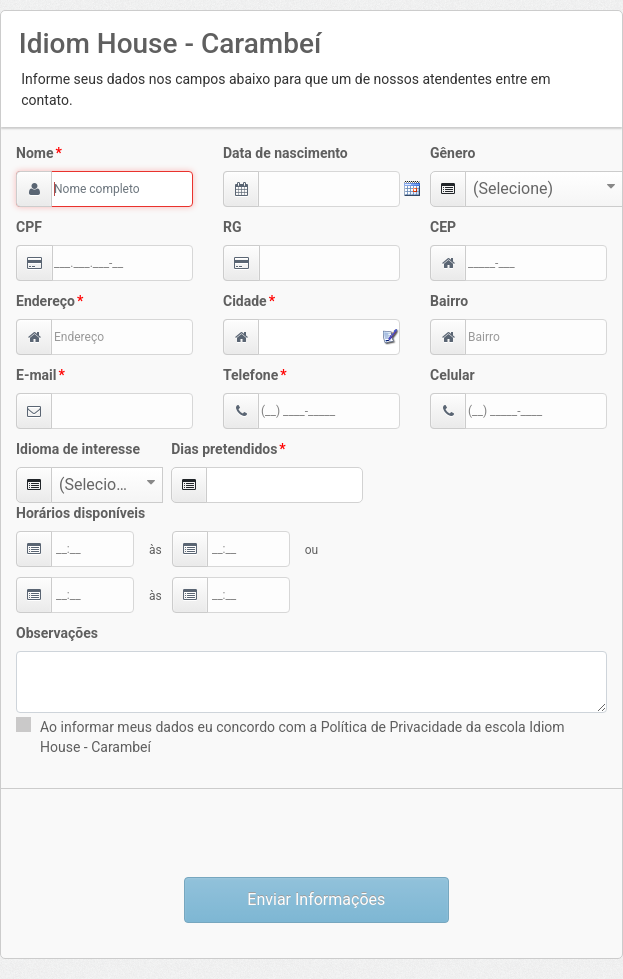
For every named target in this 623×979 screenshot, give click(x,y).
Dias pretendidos (224, 449)
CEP (443, 227)
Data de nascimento (285, 153)
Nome (34, 153)
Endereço (45, 301)
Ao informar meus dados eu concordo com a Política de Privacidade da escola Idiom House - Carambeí (302, 737)
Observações (57, 633)
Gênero (452, 153)
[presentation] (312, 833)
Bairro (449, 301)
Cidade (245, 301)
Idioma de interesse (78, 449)
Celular (452, 375)
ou (311, 550)
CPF (29, 227)
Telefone (250, 375)
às (155, 550)
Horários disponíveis (80, 513)
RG (232, 227)
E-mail (36, 375)
